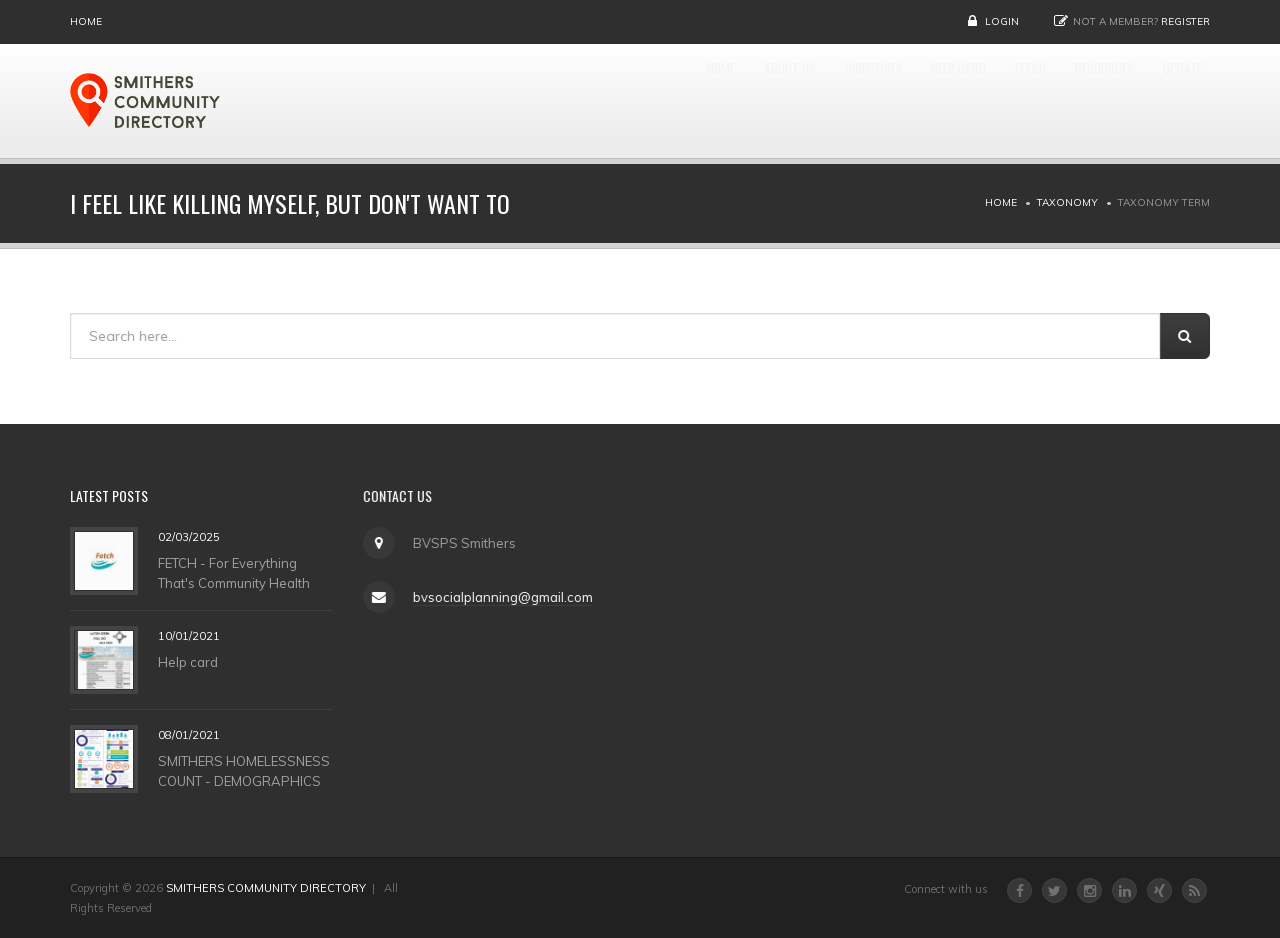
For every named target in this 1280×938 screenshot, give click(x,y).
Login (1002, 21)
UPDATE (1171, 101)
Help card (188, 661)
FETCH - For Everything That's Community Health (234, 572)
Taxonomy (1067, 202)
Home (86, 21)
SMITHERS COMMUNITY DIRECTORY (266, 888)
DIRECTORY (769, 101)
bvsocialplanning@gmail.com (502, 597)
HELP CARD (879, 101)
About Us (660, 101)
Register (1185, 21)
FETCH (973, 101)
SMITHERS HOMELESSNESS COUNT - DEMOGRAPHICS (244, 770)
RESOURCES (1070, 101)
